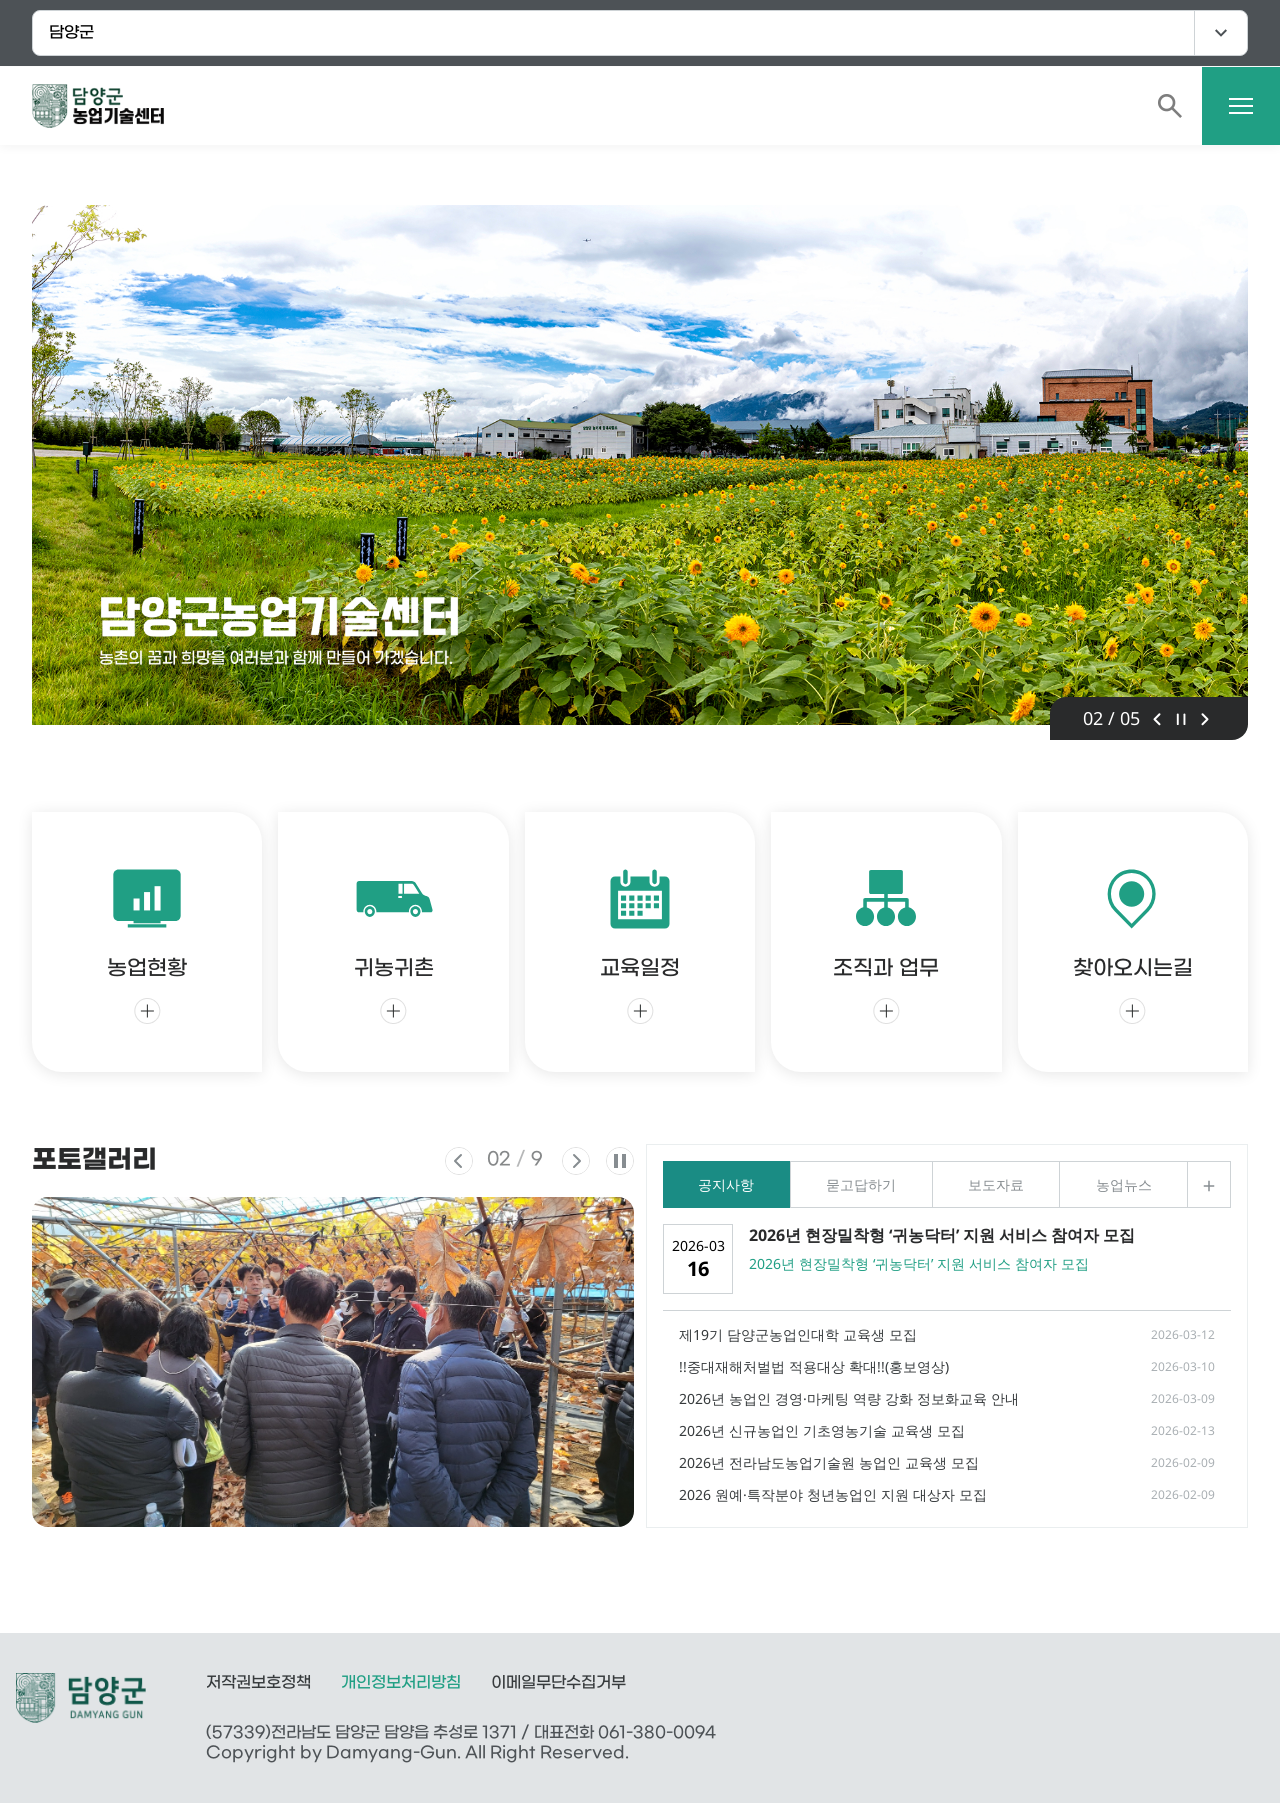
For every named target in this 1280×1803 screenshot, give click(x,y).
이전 (1157, 719)
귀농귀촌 (394, 941)
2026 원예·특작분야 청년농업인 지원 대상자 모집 (833, 1494)
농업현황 (147, 941)
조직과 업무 (886, 941)
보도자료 (996, 1184)
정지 (1181, 719)
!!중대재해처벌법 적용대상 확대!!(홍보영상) (814, 1366)
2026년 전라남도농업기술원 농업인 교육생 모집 (829, 1462)
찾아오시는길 (1133, 941)
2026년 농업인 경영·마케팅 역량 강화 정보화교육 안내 (849, 1398)
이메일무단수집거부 (558, 1682)
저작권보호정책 (258, 1682)
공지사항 (726, 1184)
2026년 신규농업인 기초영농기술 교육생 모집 (822, 1430)
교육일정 (640, 941)
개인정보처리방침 (401, 1682)
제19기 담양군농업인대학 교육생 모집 (798, 1334)
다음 (1205, 719)
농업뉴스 (1124, 1184)
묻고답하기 (861, 1184)
